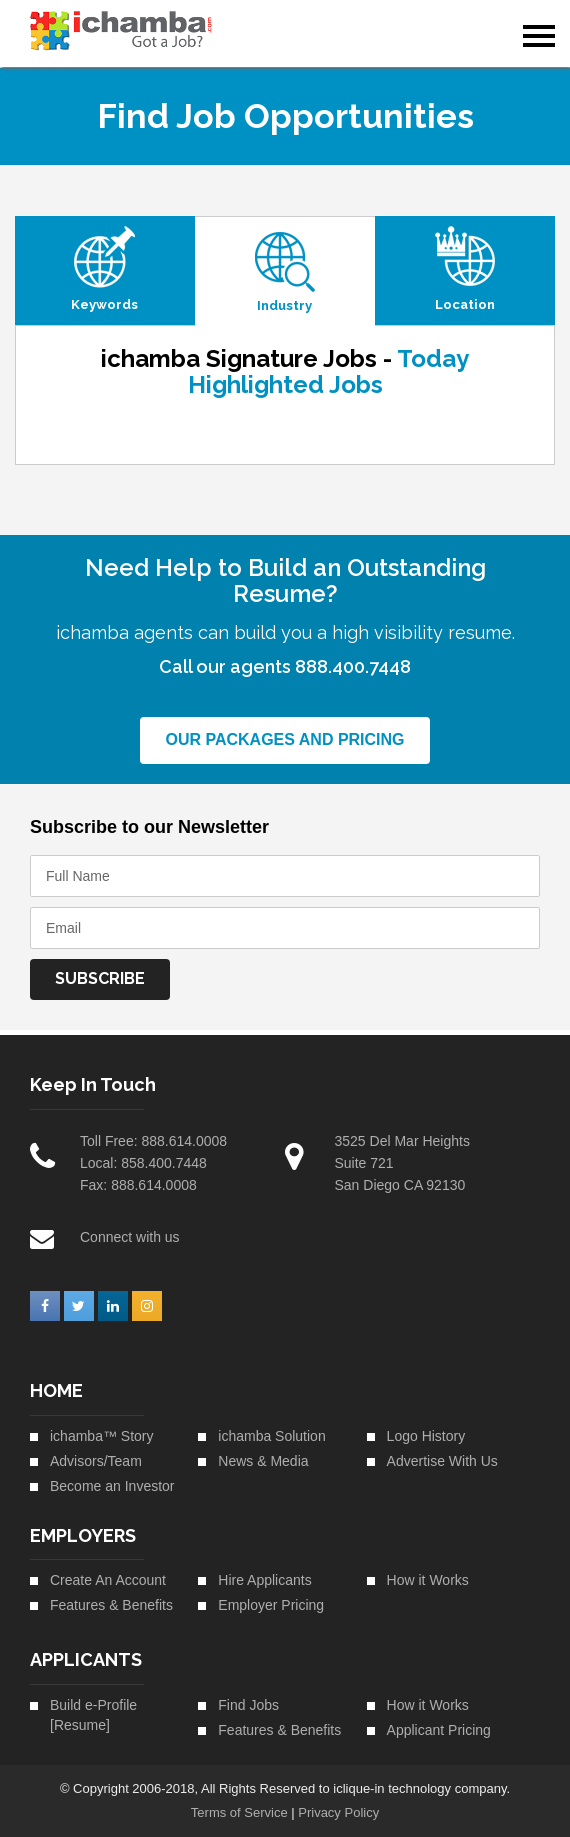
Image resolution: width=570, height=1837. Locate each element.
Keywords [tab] (104, 304)
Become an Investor (112, 1486)
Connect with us (130, 1237)
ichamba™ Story (101, 1436)
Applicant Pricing (439, 1730)
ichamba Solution (271, 1436)
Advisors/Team (96, 1461)
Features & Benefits (111, 1605)
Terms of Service (239, 1812)
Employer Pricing (271, 1605)
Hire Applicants (264, 1580)
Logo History (426, 1436)
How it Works (428, 1580)
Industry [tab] (284, 305)
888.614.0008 (184, 1141)
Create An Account (108, 1580)
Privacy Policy (338, 1812)
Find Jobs (248, 1705)
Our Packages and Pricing (284, 739)
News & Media (263, 1461)
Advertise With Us (442, 1461)
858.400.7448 (164, 1163)
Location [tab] (464, 304)
